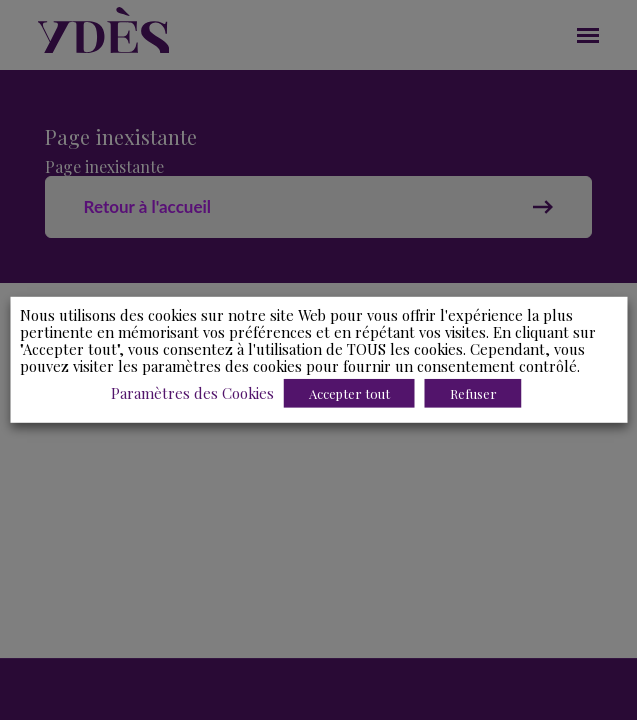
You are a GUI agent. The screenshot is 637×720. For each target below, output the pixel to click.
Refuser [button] (473, 393)
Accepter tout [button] (349, 393)
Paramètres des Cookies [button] (192, 393)
